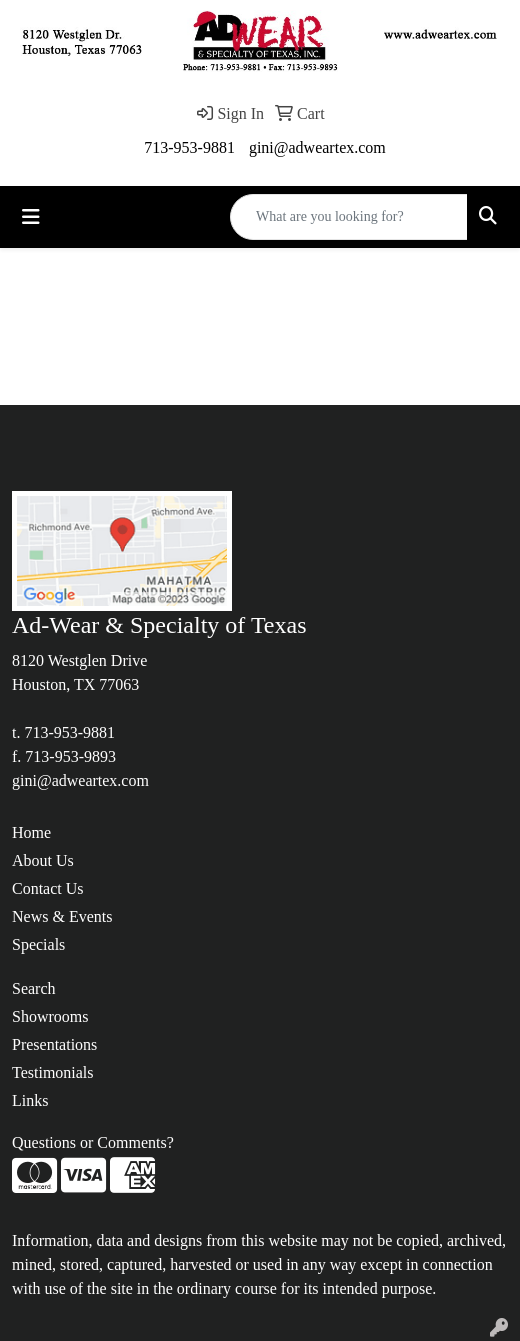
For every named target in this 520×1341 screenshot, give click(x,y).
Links (30, 1100)
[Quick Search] (349, 217)
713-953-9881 (189, 147)
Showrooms (50, 1016)
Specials (38, 944)
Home (31, 832)
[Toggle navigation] (31, 217)
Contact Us (48, 888)
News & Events (62, 916)
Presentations (54, 1044)
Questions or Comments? (93, 1142)
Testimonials (53, 1072)
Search (34, 988)
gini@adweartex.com (317, 147)
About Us (43, 860)
